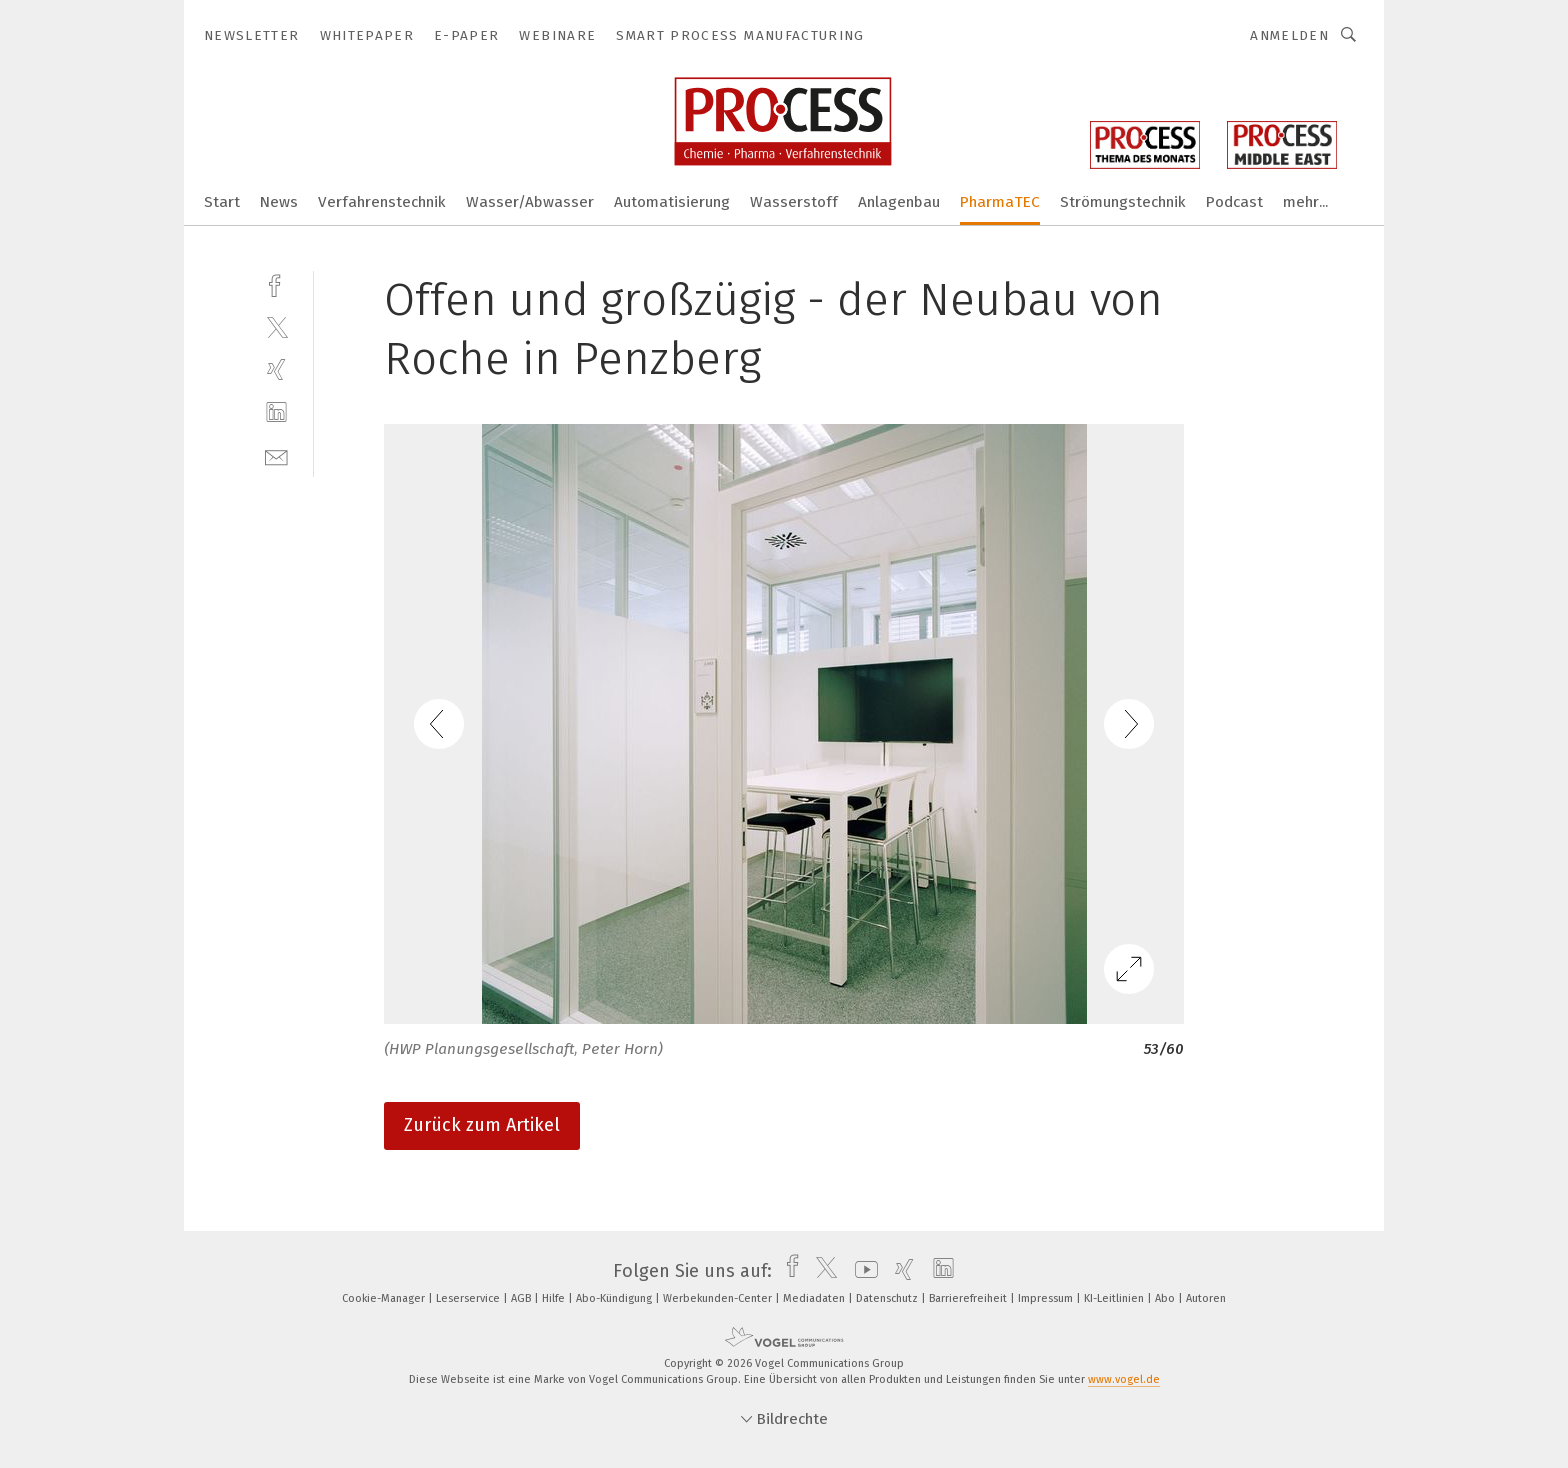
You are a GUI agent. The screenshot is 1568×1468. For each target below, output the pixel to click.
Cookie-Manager (385, 1298)
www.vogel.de (1124, 1379)
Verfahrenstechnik (382, 202)
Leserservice (469, 1298)
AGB (522, 1298)
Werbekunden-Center (719, 1298)
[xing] (276, 369)
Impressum (1047, 1298)
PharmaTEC (1000, 202)
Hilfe (555, 1298)
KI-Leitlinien (1115, 1298)
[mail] (276, 455)
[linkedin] (276, 412)
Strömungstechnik (1123, 202)
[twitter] (276, 326)
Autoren (1206, 1298)
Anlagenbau (899, 202)
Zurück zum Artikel (482, 1125)
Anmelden (1289, 35)
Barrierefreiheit (969, 1298)
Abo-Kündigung (615, 1298)
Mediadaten (815, 1298)
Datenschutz (888, 1298)
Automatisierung (672, 202)
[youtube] (861, 1271)
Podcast (1234, 202)
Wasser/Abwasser (530, 202)
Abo (1166, 1298)
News (279, 202)
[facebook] (276, 283)
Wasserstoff (794, 202)
